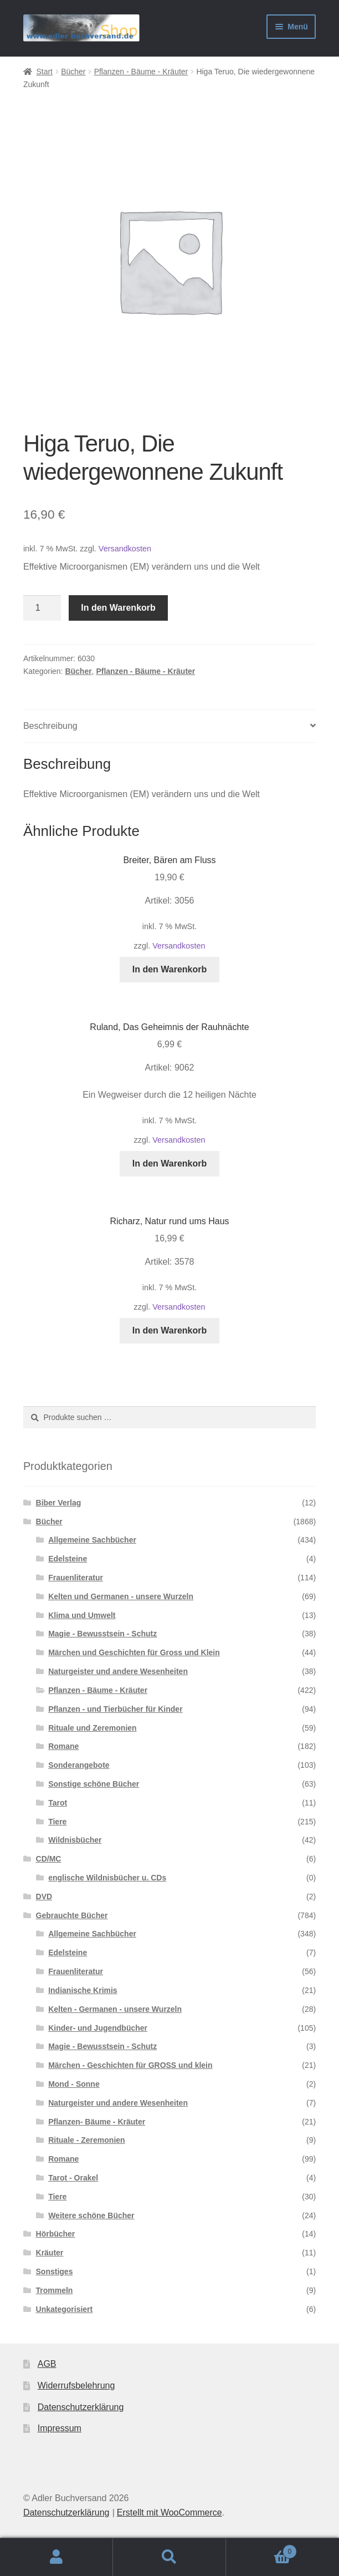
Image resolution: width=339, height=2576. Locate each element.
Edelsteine (67, 1558)
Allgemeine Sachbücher (92, 1539)
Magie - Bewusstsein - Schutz (102, 1633)
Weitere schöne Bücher (91, 2215)
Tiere (57, 1821)
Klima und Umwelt (81, 1615)
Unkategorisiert (64, 2309)
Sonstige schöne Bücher (93, 1783)
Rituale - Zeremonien (86, 2140)
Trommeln (54, 2290)
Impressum (59, 2428)
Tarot (57, 1802)
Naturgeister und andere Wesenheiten (118, 1671)
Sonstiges (54, 2271)
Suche (169, 2557)
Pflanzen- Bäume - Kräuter (96, 2121)
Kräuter (50, 2252)
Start (44, 71)
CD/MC (48, 1858)
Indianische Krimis (82, 1990)
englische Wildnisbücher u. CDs (107, 1877)
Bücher (73, 71)
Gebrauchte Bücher (72, 1915)
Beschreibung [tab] (50, 726)
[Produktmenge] (42, 608)
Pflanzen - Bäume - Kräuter (141, 71)
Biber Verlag (58, 1502)
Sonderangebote (78, 1765)
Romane (63, 1746)
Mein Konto (56, 2557)
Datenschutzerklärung (81, 2407)
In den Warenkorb (118, 607)
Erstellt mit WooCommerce (169, 2512)
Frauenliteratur (75, 1577)
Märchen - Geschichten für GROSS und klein (130, 2065)
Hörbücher (55, 2233)
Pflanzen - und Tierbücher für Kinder (115, 1709)
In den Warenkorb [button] (169, 969)
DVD (44, 1896)
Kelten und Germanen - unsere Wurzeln (120, 1596)
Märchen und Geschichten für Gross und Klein (134, 1652)
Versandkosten (125, 548)
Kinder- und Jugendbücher (97, 2028)
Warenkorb (261, 2549)
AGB (47, 2364)
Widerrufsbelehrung (76, 2385)
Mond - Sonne (74, 2084)
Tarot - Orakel (73, 2177)
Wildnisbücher (74, 1839)
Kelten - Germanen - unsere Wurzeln (115, 2009)
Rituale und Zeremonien (92, 1727)
